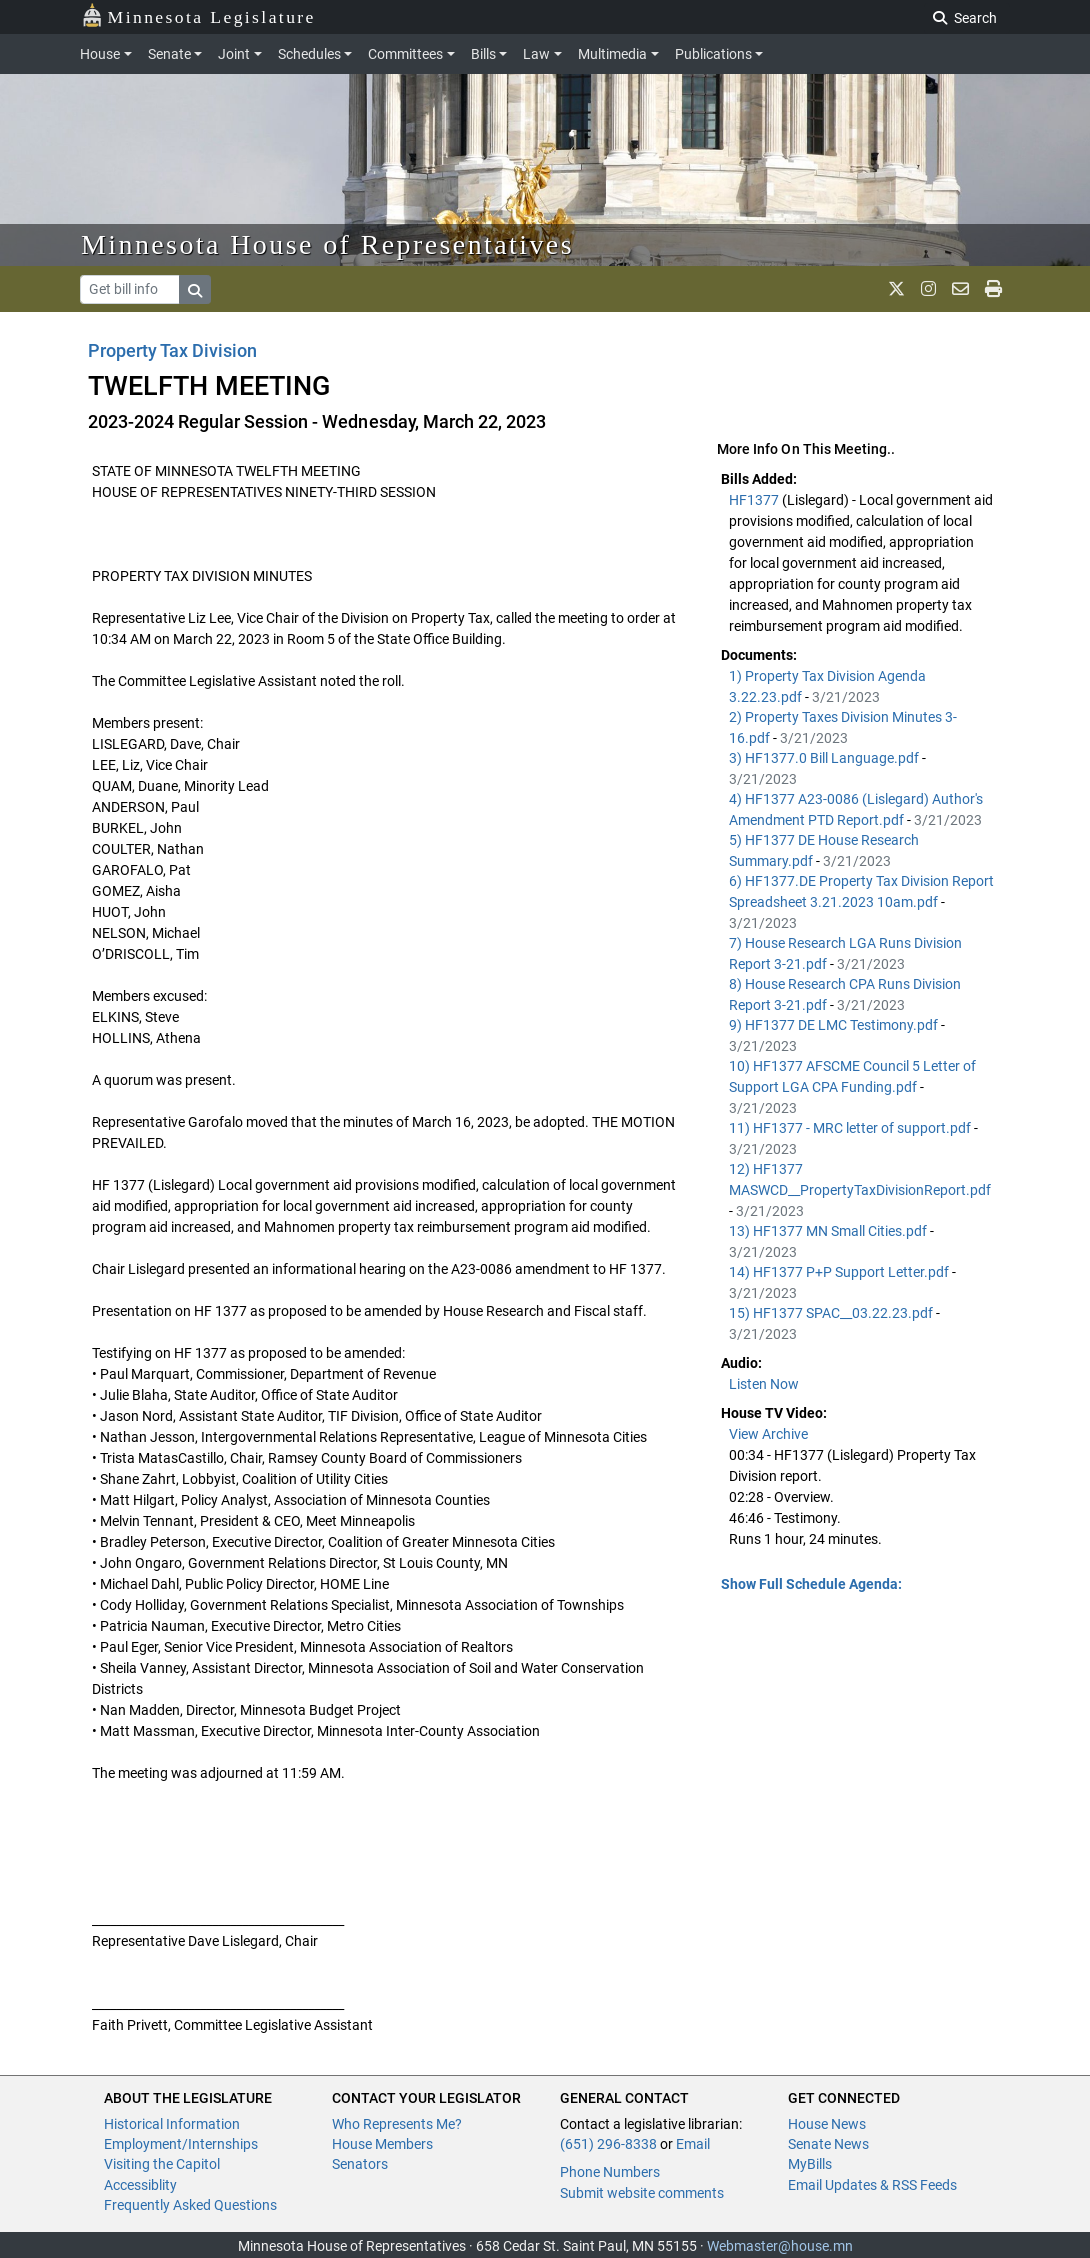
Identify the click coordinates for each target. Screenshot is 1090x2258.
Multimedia (612, 54)
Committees (405, 54)
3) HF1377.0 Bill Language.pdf (825, 758)
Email (693, 2144)
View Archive (768, 1434)
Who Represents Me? (397, 2124)
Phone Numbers (610, 2172)
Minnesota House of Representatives (327, 244)
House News (827, 2124)
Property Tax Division (172, 350)
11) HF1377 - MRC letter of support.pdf (851, 1128)
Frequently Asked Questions (190, 2205)
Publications (713, 54)
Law (536, 54)
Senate (169, 54)
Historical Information (172, 2124)
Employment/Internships (181, 2144)
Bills (483, 54)
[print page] (993, 289)
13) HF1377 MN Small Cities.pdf (829, 1231)
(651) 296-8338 (608, 2144)
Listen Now (764, 1384)
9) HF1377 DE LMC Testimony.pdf (835, 1025)
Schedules (309, 54)
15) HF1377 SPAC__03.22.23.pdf (832, 1313)
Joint (234, 54)
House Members (382, 2144)
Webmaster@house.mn (780, 2246)
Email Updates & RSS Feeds (872, 2185)
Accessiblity (140, 2185)
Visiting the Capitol (162, 2164)
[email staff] (960, 289)
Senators (360, 2164)
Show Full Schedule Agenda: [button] (811, 1584)
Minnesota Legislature (198, 15)
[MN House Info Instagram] (928, 289)
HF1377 (755, 500)
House (100, 54)
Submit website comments (642, 2193)
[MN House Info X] (896, 289)
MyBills (810, 2164)
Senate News (828, 2144)
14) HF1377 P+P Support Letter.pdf (840, 1272)
